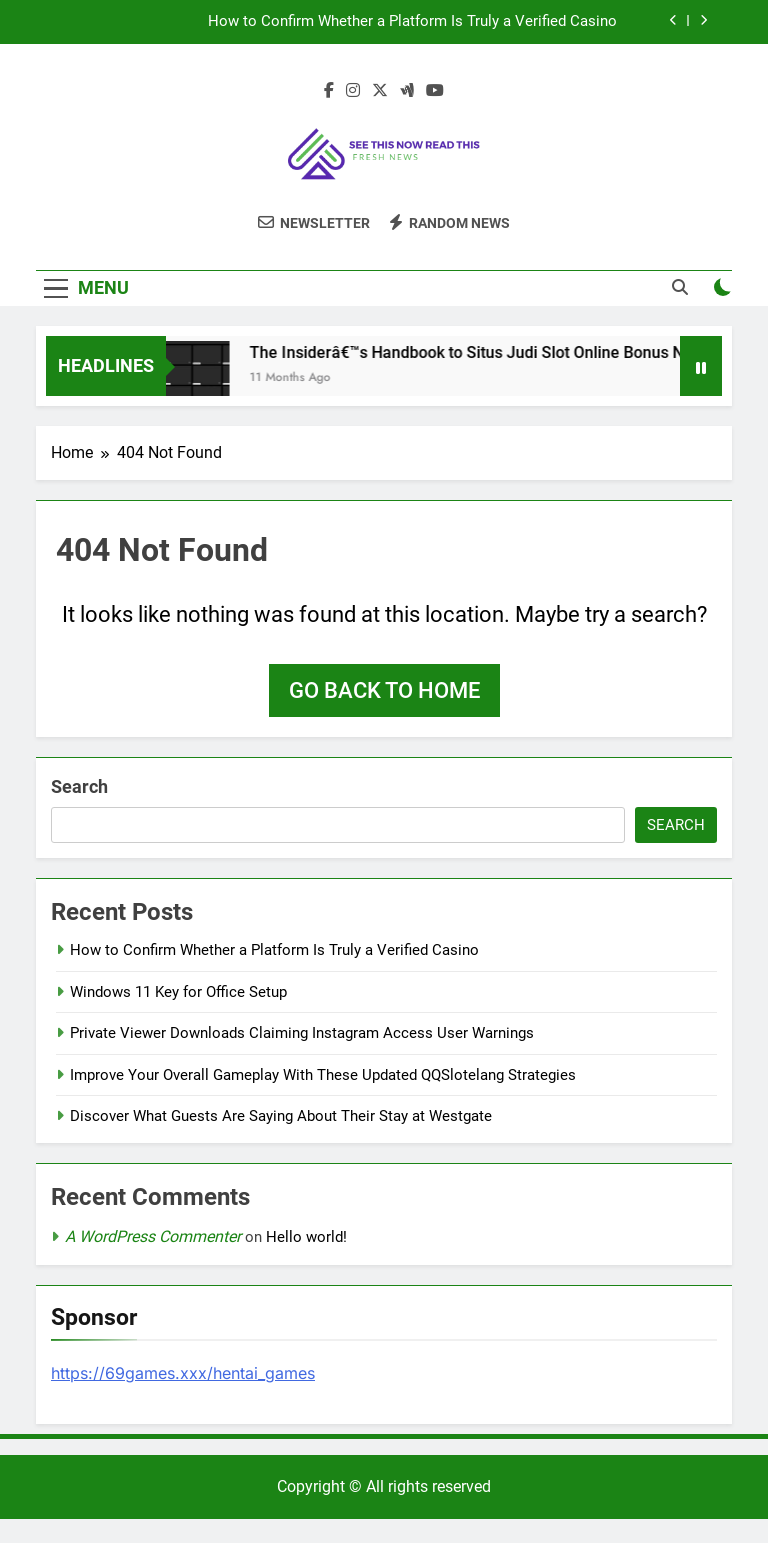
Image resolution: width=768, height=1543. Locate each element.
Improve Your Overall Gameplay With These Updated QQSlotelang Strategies (323, 1075)
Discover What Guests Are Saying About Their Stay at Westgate (281, 1116)
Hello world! (306, 1237)
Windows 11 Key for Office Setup (178, 992)
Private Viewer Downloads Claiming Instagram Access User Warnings (302, 1033)
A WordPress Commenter (153, 1236)
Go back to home (384, 690)
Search (79, 786)
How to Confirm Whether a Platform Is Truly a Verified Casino (412, 22)
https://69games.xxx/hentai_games (183, 1373)
